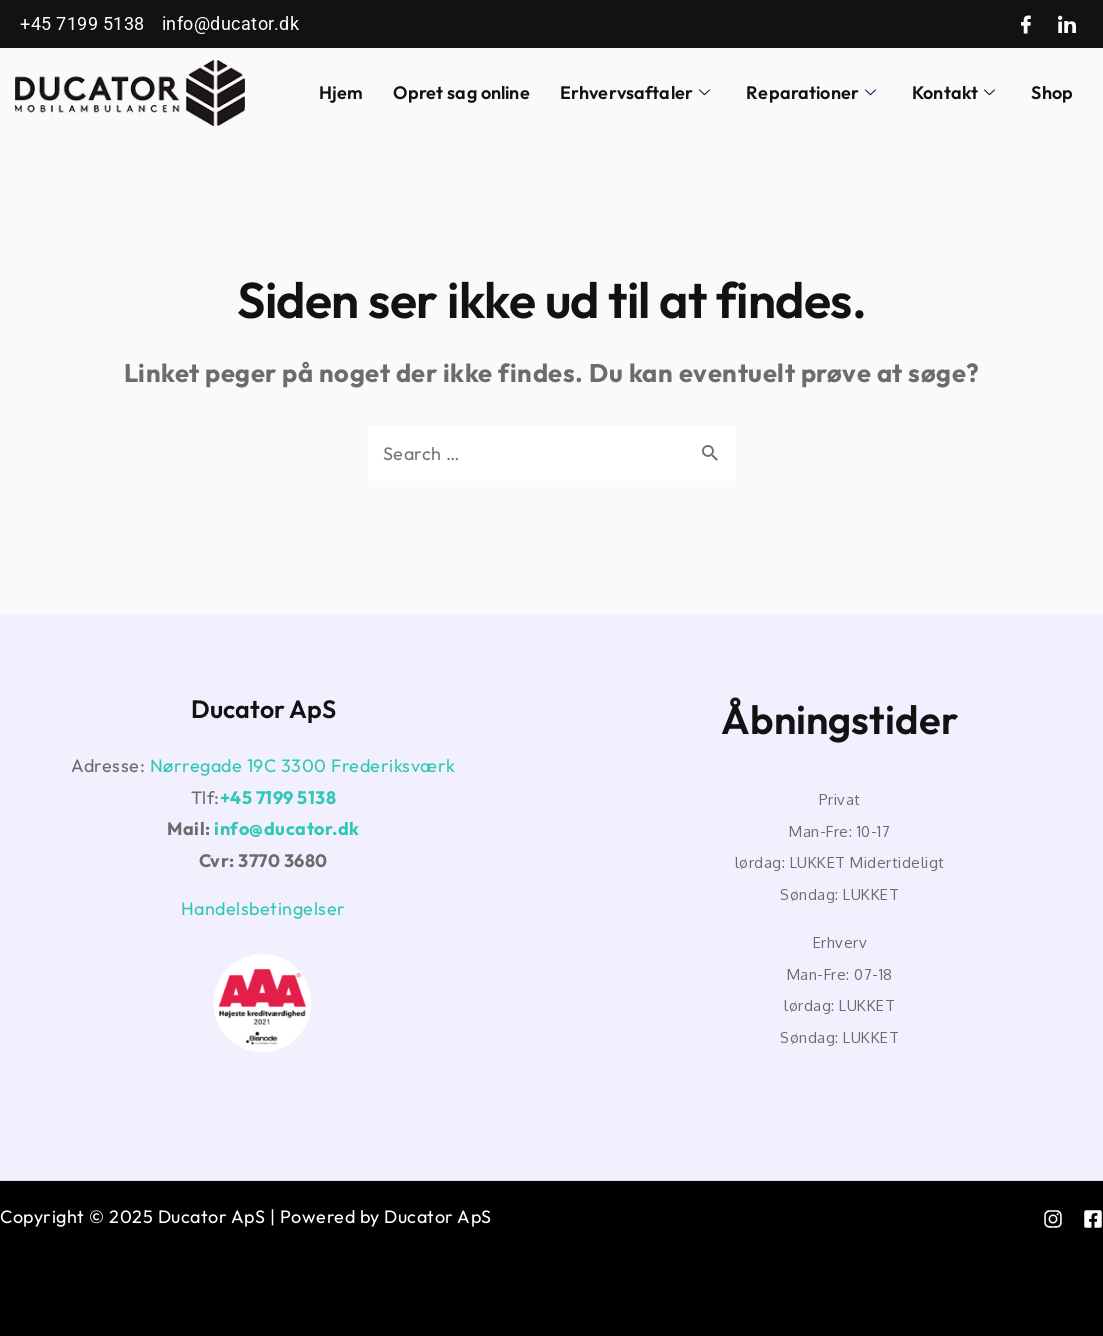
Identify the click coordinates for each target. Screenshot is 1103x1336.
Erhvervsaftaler (635, 92)
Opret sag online (461, 92)
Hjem (341, 92)
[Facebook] (1027, 25)
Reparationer (811, 92)
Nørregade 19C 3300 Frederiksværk (303, 765)
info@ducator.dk (287, 828)
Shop (1052, 92)
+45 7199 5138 (278, 797)
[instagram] (1053, 1219)
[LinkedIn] (1067, 25)
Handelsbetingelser (263, 908)
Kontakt (953, 92)
